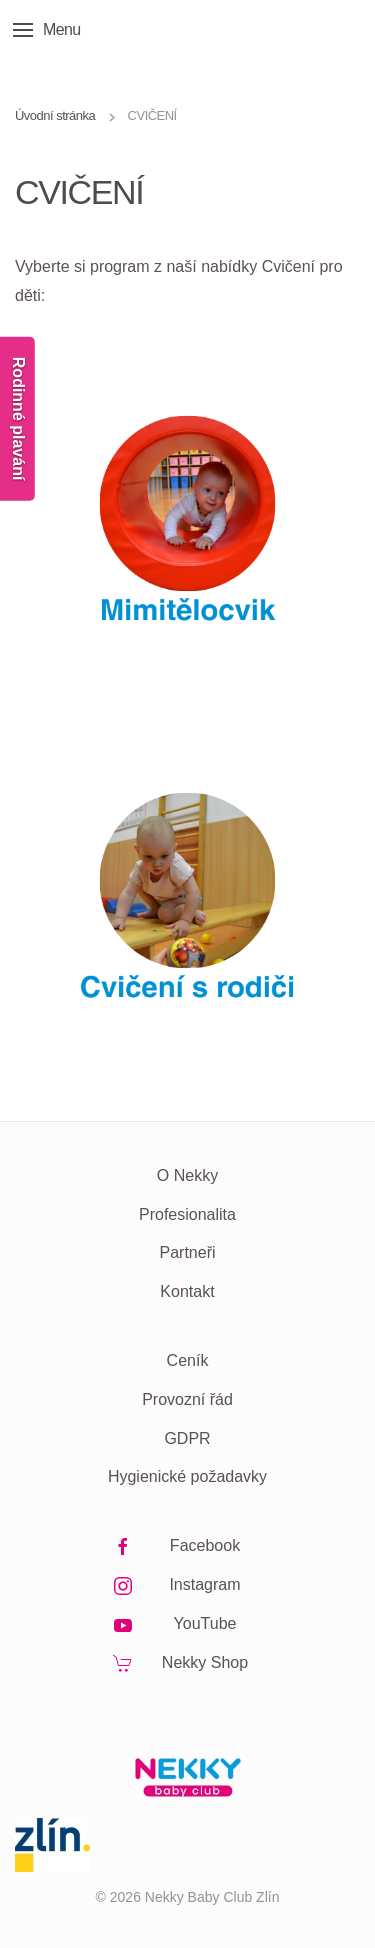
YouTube (205, 1623)
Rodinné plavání (18, 419)
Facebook (205, 1545)
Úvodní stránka (55, 115)
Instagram (204, 1584)
